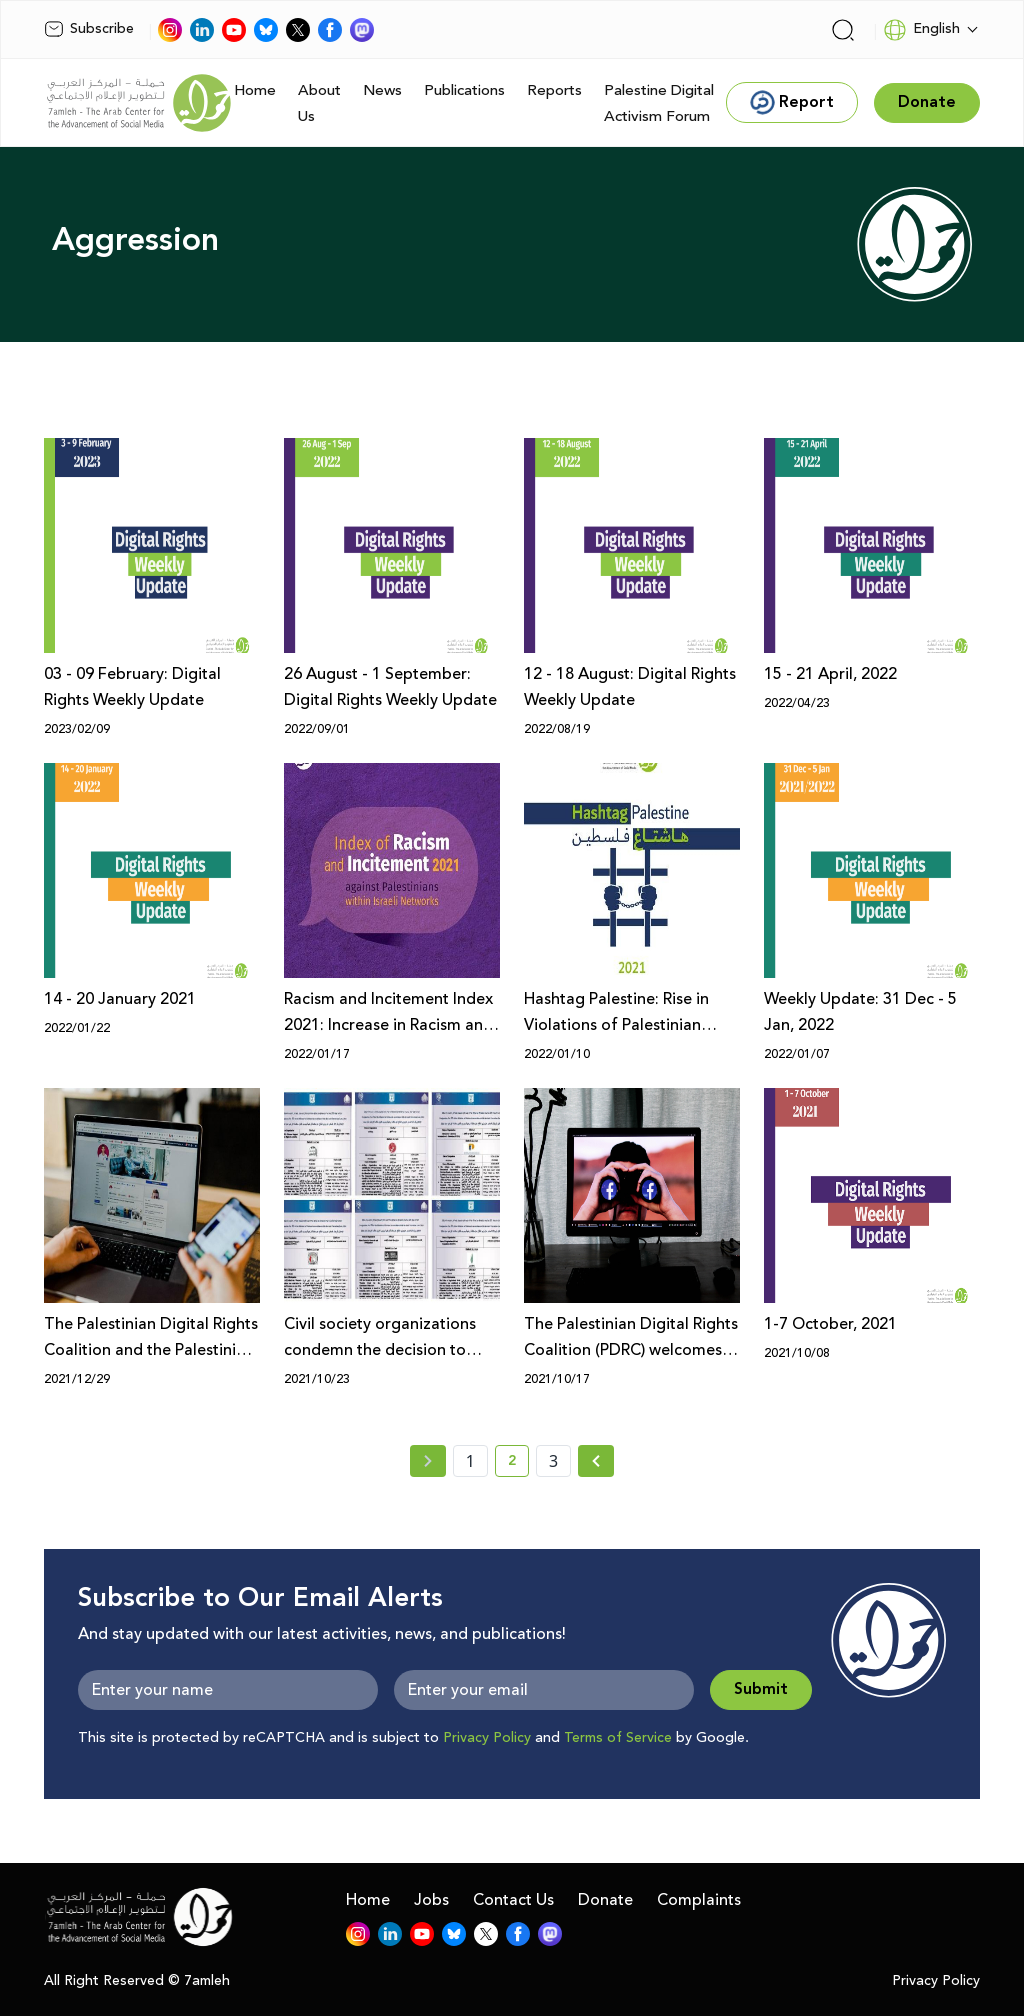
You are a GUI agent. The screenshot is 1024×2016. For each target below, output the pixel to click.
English (921, 30)
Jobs (431, 1900)
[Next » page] (596, 1461)
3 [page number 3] (553, 1461)
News (382, 90)
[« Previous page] (428, 1461)
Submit (761, 1689)
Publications (464, 90)
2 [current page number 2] (518, 1464)
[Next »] (596, 1461)
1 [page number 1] (470, 1461)
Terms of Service (618, 1738)
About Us (319, 103)
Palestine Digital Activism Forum (659, 103)
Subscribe (89, 29)
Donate (605, 1900)
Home (255, 90)
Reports (554, 90)
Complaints (699, 1900)
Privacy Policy (487, 1738)
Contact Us (513, 1900)
